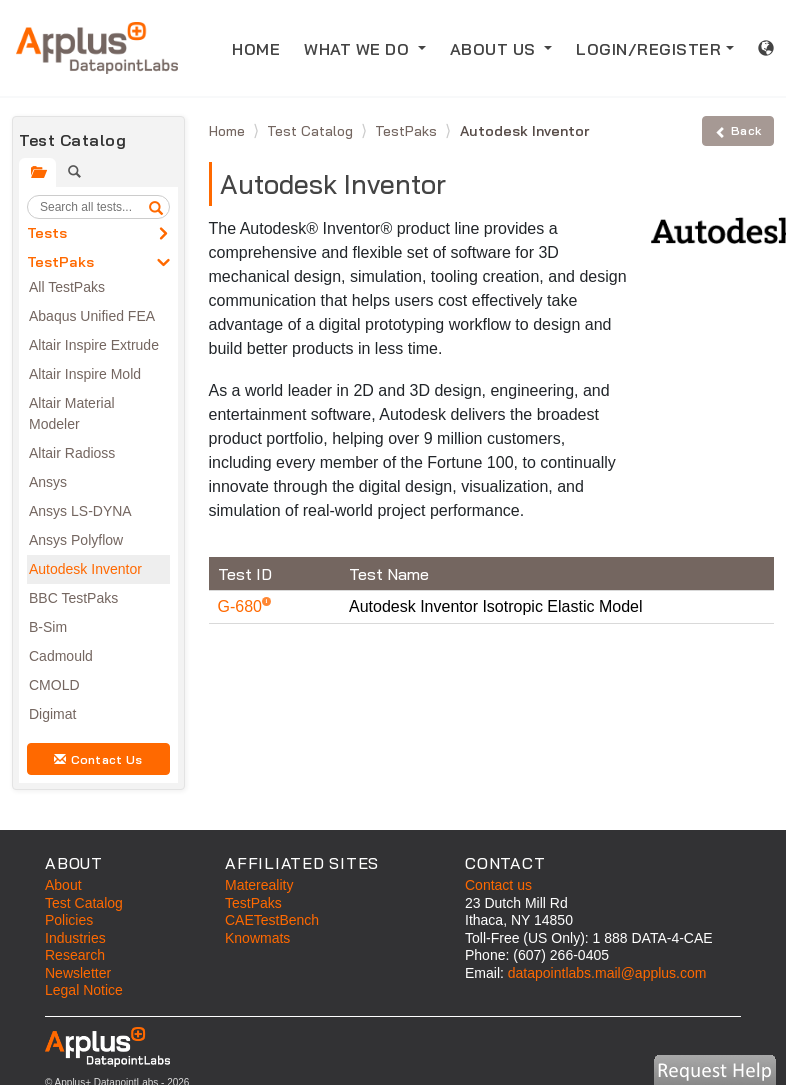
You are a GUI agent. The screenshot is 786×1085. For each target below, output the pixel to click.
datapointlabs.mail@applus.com (607, 973)
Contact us (498, 885)
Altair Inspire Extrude (94, 345)
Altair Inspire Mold (85, 374)
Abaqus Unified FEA (92, 316)
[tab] (37, 172)
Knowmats (257, 938)
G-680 (242, 606)
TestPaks (60, 262)
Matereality (259, 885)
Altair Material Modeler (72, 413)
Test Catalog (312, 131)
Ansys (48, 482)
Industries (75, 938)
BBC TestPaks (73, 598)
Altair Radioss (72, 453)
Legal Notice (84, 990)
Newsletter (78, 973)
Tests (47, 233)
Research (75, 955)
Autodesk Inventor (85, 569)
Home (229, 131)
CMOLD (54, 685)
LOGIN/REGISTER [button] (648, 49)
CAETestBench (272, 920)
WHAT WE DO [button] (359, 49)
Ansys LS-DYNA (80, 511)
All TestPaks (67, 287)
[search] (156, 207)
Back (738, 130)
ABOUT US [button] (495, 49)
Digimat (52, 714)
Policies (69, 920)
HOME (262, 47)
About (63, 885)
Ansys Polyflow (76, 540)
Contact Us (98, 759)
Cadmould (61, 656)
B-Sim (48, 627)
